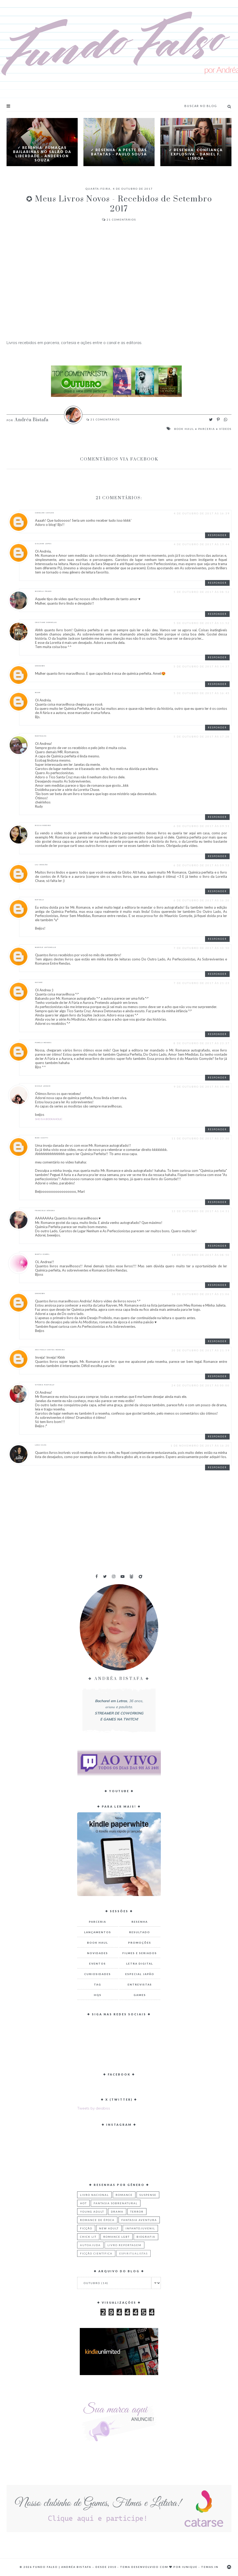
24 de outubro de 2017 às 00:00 (201, 1385)
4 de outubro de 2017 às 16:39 (202, 513)
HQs (97, 1994)
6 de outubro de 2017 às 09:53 (202, 865)
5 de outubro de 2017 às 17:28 (202, 736)
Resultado (139, 1932)
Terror (137, 2211)
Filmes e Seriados (139, 1953)
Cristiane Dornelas (46, 622)
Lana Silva (41, 1445)
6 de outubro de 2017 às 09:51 (202, 826)
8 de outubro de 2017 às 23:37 (202, 1043)
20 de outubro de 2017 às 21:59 (201, 1350)
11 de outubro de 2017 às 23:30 (201, 1138)
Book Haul (184, 428)
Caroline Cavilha (44, 513)
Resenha (140, 1921)
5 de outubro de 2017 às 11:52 (202, 623)
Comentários (119, 219)
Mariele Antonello (45, 947)
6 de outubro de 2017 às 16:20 (202, 900)
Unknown (40, 666)
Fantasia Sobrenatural (116, 2203)
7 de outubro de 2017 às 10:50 (202, 947)
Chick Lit (88, 2236)
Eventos (97, 1963)
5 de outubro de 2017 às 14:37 (202, 666)
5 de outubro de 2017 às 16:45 (202, 693)
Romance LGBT (116, 2236)
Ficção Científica (96, 2253)
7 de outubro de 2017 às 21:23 (202, 983)
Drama (117, 2211)
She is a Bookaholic (49, 1119)
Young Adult (92, 2211)
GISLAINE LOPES (43, 543)
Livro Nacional (94, 2194)
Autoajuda (90, 2245)
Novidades (97, 1953)
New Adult (109, 2228)
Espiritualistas (133, 2253)
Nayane (39, 982)
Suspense (147, 2194)
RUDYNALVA (41, 736)
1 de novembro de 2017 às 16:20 (200, 1445)
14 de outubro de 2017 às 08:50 (201, 1254)
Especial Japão (139, 1974)
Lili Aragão (41, 864)
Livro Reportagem (124, 2245)
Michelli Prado (43, 591)
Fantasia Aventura (139, 2219)
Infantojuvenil (140, 2228)
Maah (38, 692)
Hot (83, 2203)
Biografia (146, 2236)
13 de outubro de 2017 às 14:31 (201, 1211)
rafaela (39, 900)
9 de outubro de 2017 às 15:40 (202, 1086)
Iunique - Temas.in (200, 2566)
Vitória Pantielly (45, 1385)
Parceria (206, 428)
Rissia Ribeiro (43, 825)
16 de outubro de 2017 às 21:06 (201, 1294)
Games (140, 1994)
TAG (97, 1984)
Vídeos (225, 428)
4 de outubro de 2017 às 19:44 (202, 544)
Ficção (86, 2228)
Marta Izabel (42, 1254)
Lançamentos (97, 1932)
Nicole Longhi (43, 1086)
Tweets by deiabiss (93, 2108)
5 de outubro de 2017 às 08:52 (202, 591)
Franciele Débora (45, 1210)
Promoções (139, 1942)
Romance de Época (97, 2219)
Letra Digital (139, 1963)
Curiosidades (97, 1974)
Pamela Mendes (43, 1042)
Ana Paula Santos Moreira (50, 1350)
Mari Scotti (41, 1138)
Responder (217, 535)
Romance (124, 2194)
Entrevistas (140, 1984)
